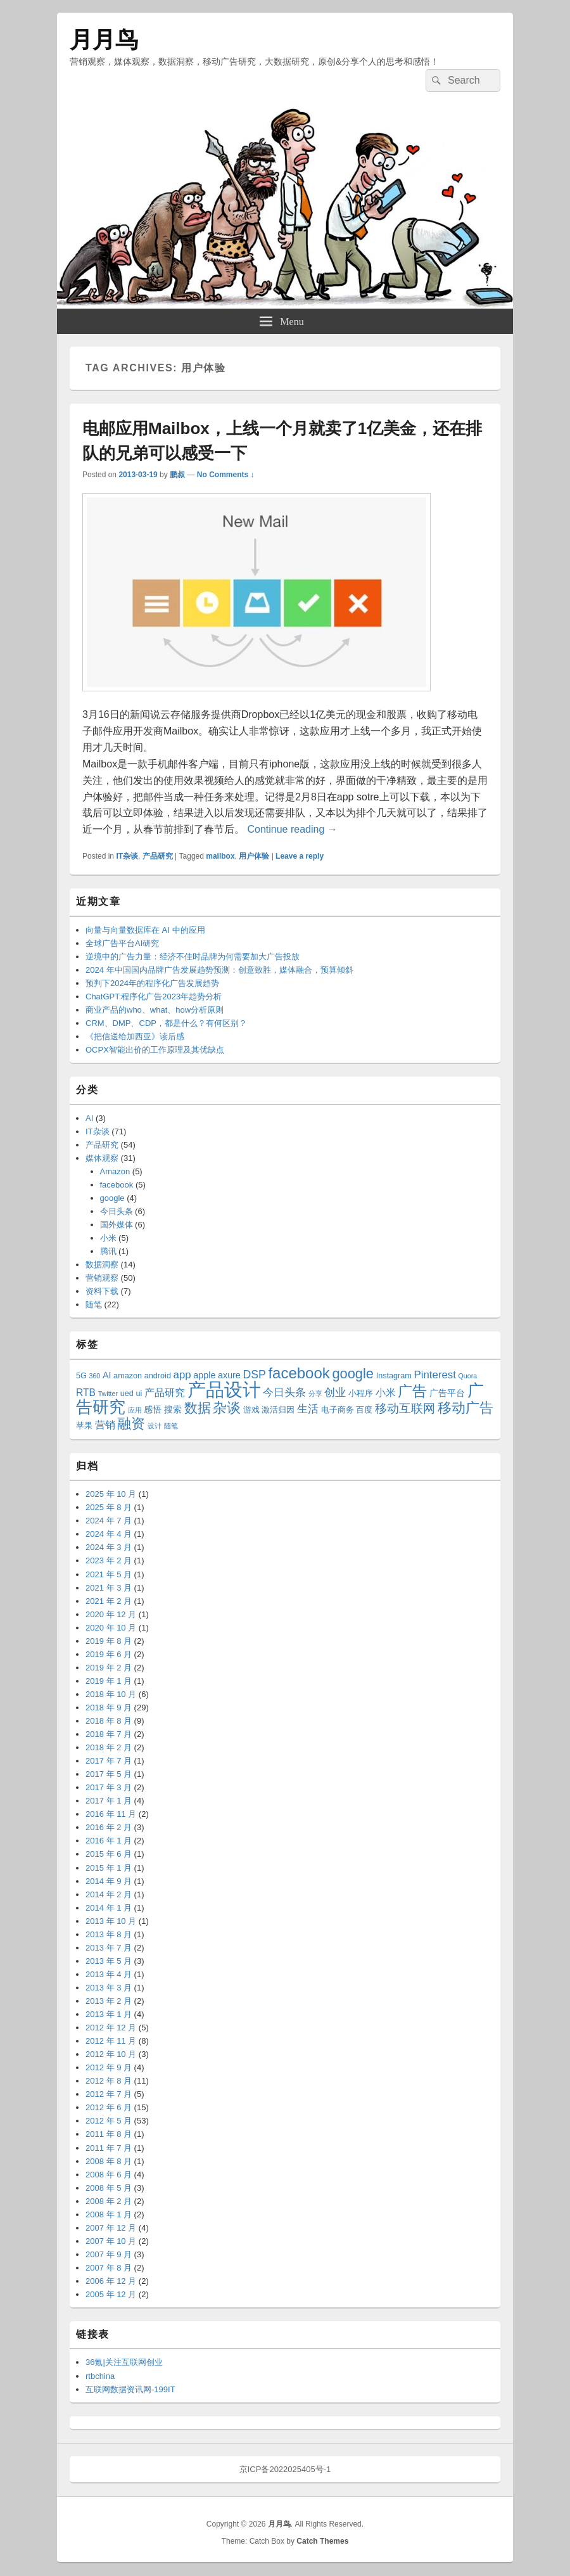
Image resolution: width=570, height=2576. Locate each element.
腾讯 (108, 1251)
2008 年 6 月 (109, 2174)
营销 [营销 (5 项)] (105, 1424)
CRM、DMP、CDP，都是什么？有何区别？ (166, 1023)
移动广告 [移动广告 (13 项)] (465, 1408)
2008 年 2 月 (109, 2201)
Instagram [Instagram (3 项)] (394, 1375)
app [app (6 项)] (182, 1375)
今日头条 (116, 1211)
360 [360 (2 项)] (95, 1376)
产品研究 (157, 856)
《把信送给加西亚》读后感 (135, 1036)
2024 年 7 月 (109, 1520)
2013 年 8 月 (109, 1934)
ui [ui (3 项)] (139, 1393)
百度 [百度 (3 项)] (364, 1410)
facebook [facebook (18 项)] (298, 1372)
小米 (108, 1238)
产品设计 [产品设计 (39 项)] (224, 1389)
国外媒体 (116, 1224)
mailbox (220, 856)
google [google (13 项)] (353, 1373)
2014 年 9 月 (109, 1881)
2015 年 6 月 (109, 1854)
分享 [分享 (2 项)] (315, 1393)
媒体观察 (102, 1158)
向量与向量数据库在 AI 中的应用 (145, 930)
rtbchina (100, 2376)
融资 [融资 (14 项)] (131, 1424)
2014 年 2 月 (109, 1894)
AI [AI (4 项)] (107, 1375)
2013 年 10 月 (111, 1921)
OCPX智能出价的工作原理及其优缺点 (155, 1049)
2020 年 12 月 (111, 1614)
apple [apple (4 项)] (204, 1375)
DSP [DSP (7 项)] (254, 1374)
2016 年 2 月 (109, 1827)
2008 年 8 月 (109, 2161)
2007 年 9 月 (109, 2254)
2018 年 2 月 (109, 1747)
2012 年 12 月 (111, 2027)
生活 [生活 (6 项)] (308, 1409)
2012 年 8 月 (109, 2081)
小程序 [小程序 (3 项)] (360, 1393)
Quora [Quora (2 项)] (468, 1376)
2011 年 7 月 (109, 2148)
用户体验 (254, 856)
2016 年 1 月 (109, 1840)
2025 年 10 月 (111, 1494)
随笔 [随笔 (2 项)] (171, 1426)
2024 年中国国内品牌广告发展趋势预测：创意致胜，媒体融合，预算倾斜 (219, 970)
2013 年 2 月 (109, 2001)
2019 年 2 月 (109, 1667)
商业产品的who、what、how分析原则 (155, 1010)
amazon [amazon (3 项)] (127, 1375)
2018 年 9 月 (109, 1707)
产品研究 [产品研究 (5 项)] (164, 1392)
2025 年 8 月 (109, 1507)
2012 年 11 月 (111, 2041)
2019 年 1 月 (109, 1681)
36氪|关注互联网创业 (124, 2362)
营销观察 (102, 1278)
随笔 (94, 1304)
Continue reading (292, 829)
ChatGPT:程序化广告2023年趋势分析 (154, 996)
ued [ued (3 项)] (127, 1393)
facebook (117, 1184)
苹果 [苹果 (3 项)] (84, 1425)
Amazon (115, 1171)
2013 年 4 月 (109, 1974)
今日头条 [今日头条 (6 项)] (284, 1393)
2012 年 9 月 (109, 2067)
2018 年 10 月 (111, 1694)
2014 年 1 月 (109, 1908)
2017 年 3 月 (109, 1787)
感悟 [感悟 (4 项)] (153, 1409)
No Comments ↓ (226, 474)
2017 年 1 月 (109, 1800)
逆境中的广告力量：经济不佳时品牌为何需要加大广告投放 (193, 956)
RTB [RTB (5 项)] (86, 1392)
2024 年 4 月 (109, 1534)
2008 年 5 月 (109, 2188)
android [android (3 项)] (157, 1375)
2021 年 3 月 (109, 1587)
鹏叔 (177, 474)
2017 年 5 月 (109, 1774)
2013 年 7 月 (109, 1947)
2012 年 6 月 (109, 2107)
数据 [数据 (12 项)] (197, 1407)
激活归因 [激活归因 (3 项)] (278, 1410)
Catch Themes (322, 2541)
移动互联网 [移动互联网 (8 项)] (405, 1408)
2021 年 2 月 (109, 1601)
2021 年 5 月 (109, 1574)
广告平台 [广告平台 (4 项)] (447, 1393)
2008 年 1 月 (109, 2214)
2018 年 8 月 (109, 1721)
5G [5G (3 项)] (81, 1375)
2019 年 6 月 (109, 1654)
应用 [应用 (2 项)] (135, 1410)
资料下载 (102, 1291)
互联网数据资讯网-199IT (130, 2389)
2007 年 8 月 (109, 2267)
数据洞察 (102, 1264)
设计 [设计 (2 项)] (155, 1426)
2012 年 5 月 (109, 2120)
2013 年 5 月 (109, 1961)
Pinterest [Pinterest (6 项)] (435, 1375)
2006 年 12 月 (111, 2281)
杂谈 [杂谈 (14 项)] (227, 1408)
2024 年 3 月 (109, 1547)
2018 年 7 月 (109, 1734)
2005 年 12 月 (111, 2294)
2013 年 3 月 (109, 1987)
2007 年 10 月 (111, 2241)
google (112, 1198)
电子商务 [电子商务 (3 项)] (337, 1410)
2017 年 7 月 (109, 1760)
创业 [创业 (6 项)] (335, 1393)
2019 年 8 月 (109, 1641)
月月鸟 (104, 40)
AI (89, 1118)
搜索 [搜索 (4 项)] (173, 1409)
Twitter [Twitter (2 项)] (108, 1393)
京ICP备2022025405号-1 (285, 2469)
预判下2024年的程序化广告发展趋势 (152, 983)
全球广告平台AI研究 (122, 943)
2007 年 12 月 (111, 2228)
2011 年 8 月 (109, 2134)
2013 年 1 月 (109, 2014)
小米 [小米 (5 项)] (386, 1392)
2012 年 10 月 (111, 2054)
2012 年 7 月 (109, 2094)
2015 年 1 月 (109, 1868)
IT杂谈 (127, 856)
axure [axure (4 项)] (229, 1375)
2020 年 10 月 (111, 1627)
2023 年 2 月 (109, 1560)
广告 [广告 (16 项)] (412, 1391)
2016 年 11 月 (111, 1814)
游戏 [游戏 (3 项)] (251, 1410)
